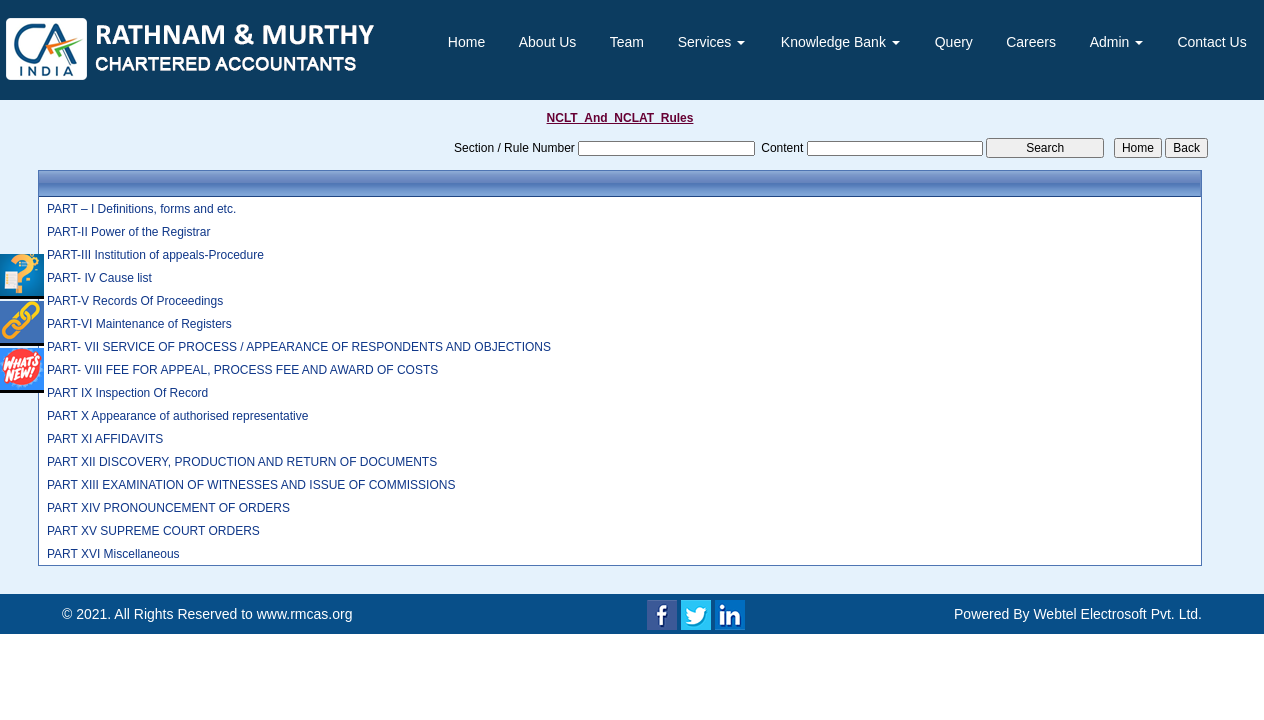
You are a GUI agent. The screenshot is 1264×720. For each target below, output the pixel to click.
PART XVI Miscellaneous (113, 554)
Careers (1031, 42)
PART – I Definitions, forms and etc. (141, 209)
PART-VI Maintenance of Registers (139, 324)
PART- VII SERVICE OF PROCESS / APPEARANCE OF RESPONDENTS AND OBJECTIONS (299, 347)
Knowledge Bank (840, 42)
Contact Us (1211, 42)
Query (954, 42)
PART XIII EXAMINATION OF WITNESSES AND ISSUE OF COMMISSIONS (251, 485)
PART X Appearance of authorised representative (178, 416)
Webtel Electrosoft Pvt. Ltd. (1117, 614)
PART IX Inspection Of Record (127, 393)
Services (712, 42)
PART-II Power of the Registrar (129, 232)
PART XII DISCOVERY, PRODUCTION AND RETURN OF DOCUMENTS (242, 462)
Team (627, 42)
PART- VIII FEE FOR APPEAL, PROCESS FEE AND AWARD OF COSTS (242, 370)
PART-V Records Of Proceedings (135, 301)
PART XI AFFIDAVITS (105, 439)
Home (466, 42)
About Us (548, 42)
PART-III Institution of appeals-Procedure (155, 255)
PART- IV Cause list (99, 278)
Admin (1117, 42)
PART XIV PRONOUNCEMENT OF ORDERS (168, 508)
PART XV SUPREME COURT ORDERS (153, 531)
